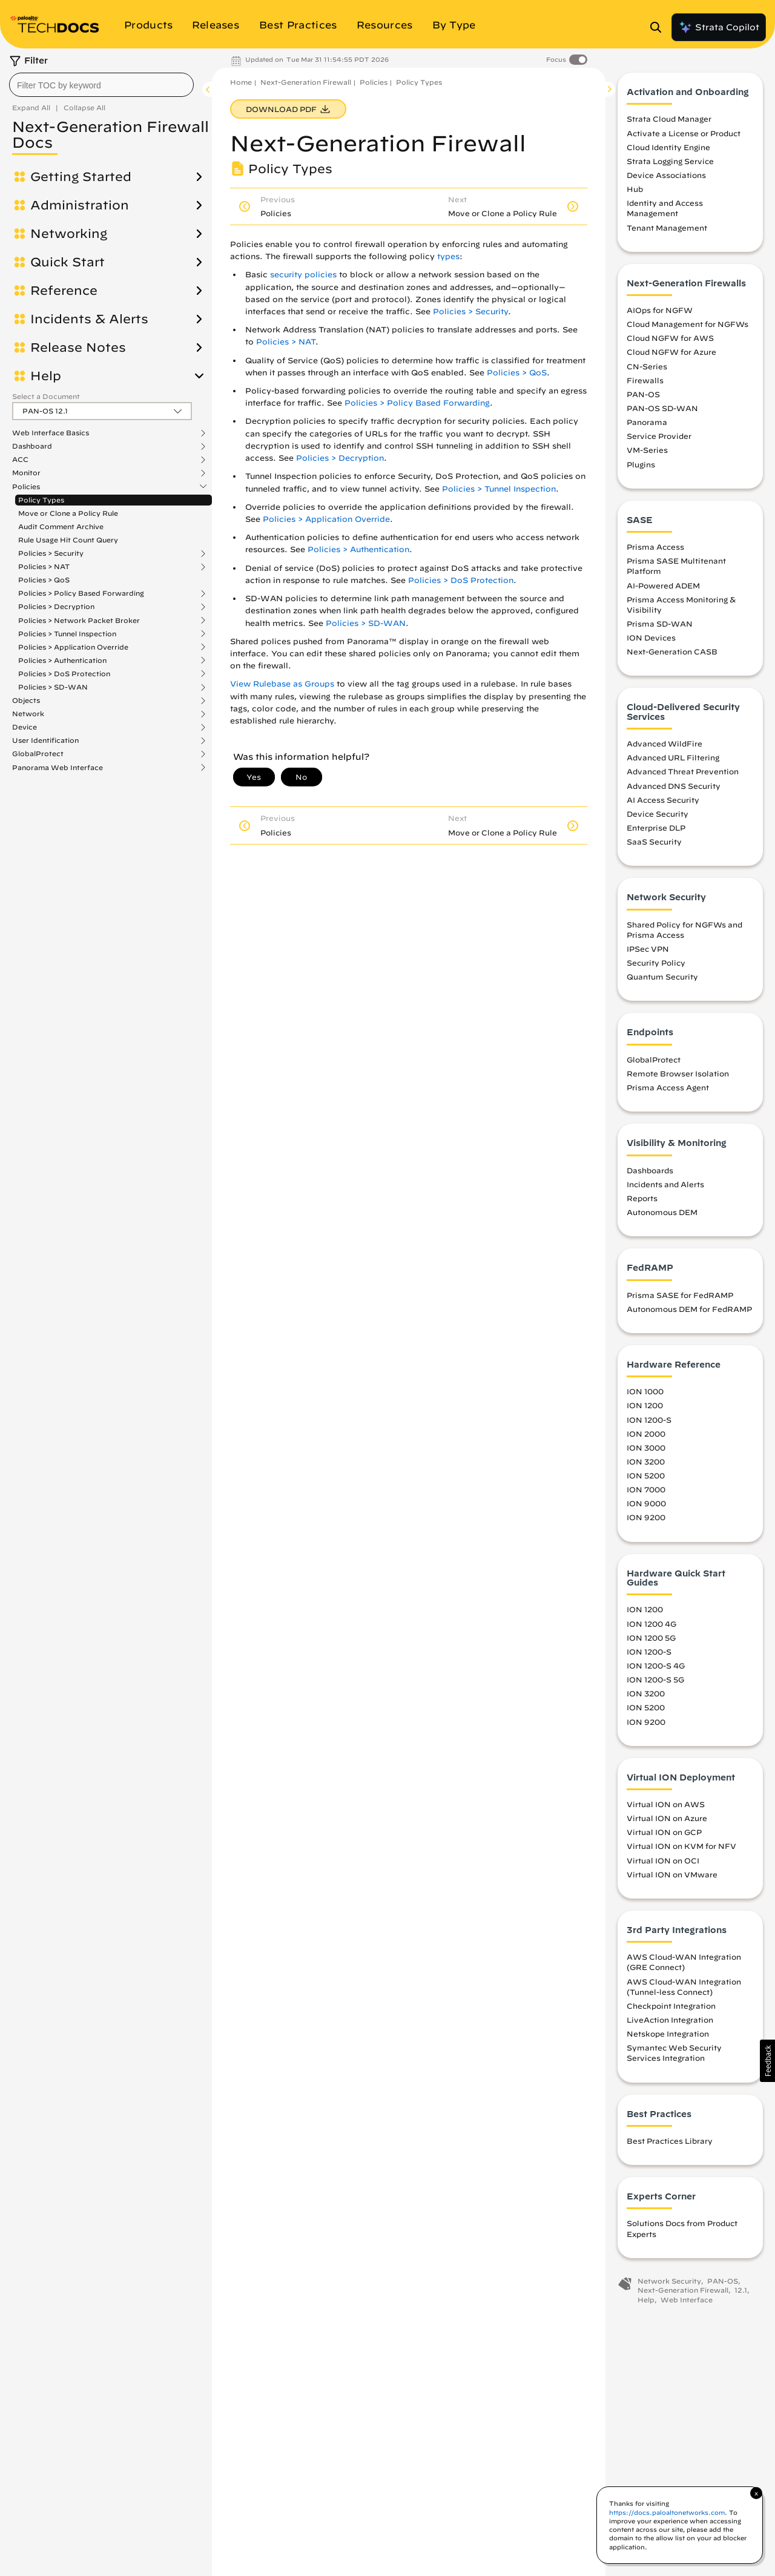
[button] (767, 2061)
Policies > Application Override (73, 647)
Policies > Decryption (56, 606)
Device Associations (666, 175)
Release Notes (78, 347)
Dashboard (32, 446)
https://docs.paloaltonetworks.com (667, 2512)
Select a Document (46, 396)
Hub (635, 189)
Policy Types (41, 500)
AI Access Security (663, 800)
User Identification (45, 740)
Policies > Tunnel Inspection (67, 633)
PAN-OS (643, 394)
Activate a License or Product (683, 133)
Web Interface (687, 2300)
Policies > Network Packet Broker (79, 620)
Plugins (641, 464)
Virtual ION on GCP (664, 1832)
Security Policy (656, 962)
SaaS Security (654, 841)
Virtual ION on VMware (672, 1874)
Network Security (669, 2281)
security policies (303, 274)
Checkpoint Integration (671, 2005)
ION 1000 (645, 1391)
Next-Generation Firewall (305, 82)
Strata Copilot (718, 27)
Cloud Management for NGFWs (687, 324)
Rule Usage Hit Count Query (68, 540)
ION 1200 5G (651, 1637)
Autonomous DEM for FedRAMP (689, 1309)
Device (24, 727)
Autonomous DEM (662, 1212)
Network (28, 713)
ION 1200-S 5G (655, 1679)
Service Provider (659, 436)
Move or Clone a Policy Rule (68, 513)
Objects (26, 700)
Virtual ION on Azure (667, 1818)
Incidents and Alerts (665, 1184)
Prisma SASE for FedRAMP (680, 1295)
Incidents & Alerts (89, 319)
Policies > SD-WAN (53, 687)
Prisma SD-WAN (660, 623)
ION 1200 (645, 1405)
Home (241, 82)
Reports (642, 1198)
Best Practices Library (670, 2140)
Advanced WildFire (664, 743)
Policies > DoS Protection (64, 673)
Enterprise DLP (656, 827)
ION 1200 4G (651, 1623)
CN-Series (647, 366)
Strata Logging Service (670, 161)
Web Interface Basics (50, 432)
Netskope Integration (668, 2033)
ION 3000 (646, 1447)
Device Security (657, 813)
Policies (26, 486)
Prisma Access (655, 546)
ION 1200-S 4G (656, 1665)
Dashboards (650, 1170)
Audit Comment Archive (61, 526)
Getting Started (80, 176)
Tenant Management (667, 227)
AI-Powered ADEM (663, 585)
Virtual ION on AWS (666, 1804)
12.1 (740, 2290)
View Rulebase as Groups (282, 683)
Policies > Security (51, 553)
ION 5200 (646, 1475)
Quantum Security (662, 976)
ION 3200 (646, 1461)
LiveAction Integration (670, 2019)
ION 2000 (646, 1433)
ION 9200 (646, 1517)
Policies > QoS (44, 580)
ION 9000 (646, 1503)
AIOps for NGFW (660, 310)
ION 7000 (646, 1489)
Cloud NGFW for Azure (671, 352)
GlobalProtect (38, 753)
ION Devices (651, 637)
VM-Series (647, 450)
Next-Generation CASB (672, 651)
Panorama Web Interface (57, 767)
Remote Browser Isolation (678, 1073)
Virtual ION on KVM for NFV (681, 1846)
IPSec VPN (648, 948)
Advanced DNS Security (674, 786)
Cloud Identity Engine (668, 147)
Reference (63, 290)
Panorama (647, 422)
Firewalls (645, 380)
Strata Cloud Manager (669, 118)
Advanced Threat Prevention (683, 771)
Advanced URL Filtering (673, 757)
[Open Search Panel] (659, 27)
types (448, 256)
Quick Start (67, 262)
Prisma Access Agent (668, 1087)
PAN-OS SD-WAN (662, 408)
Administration (79, 205)
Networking (68, 233)
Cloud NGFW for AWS (670, 338)
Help (45, 376)
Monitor (26, 472)
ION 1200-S (649, 1419)
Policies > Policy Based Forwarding (81, 593)
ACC (20, 459)
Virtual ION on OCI (663, 1860)
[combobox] (101, 85)
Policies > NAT (44, 566)
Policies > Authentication (62, 660)
